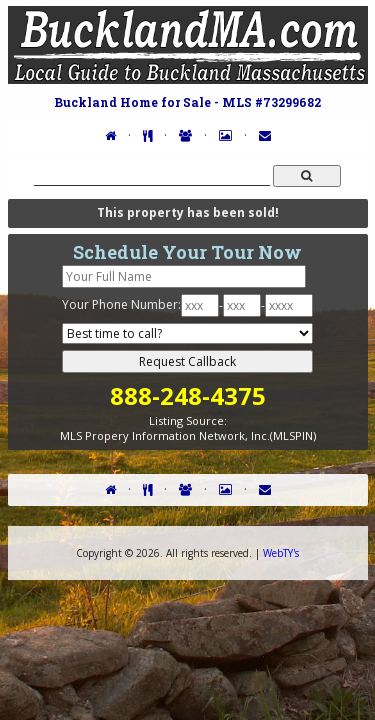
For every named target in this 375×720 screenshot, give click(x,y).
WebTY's (281, 553)
